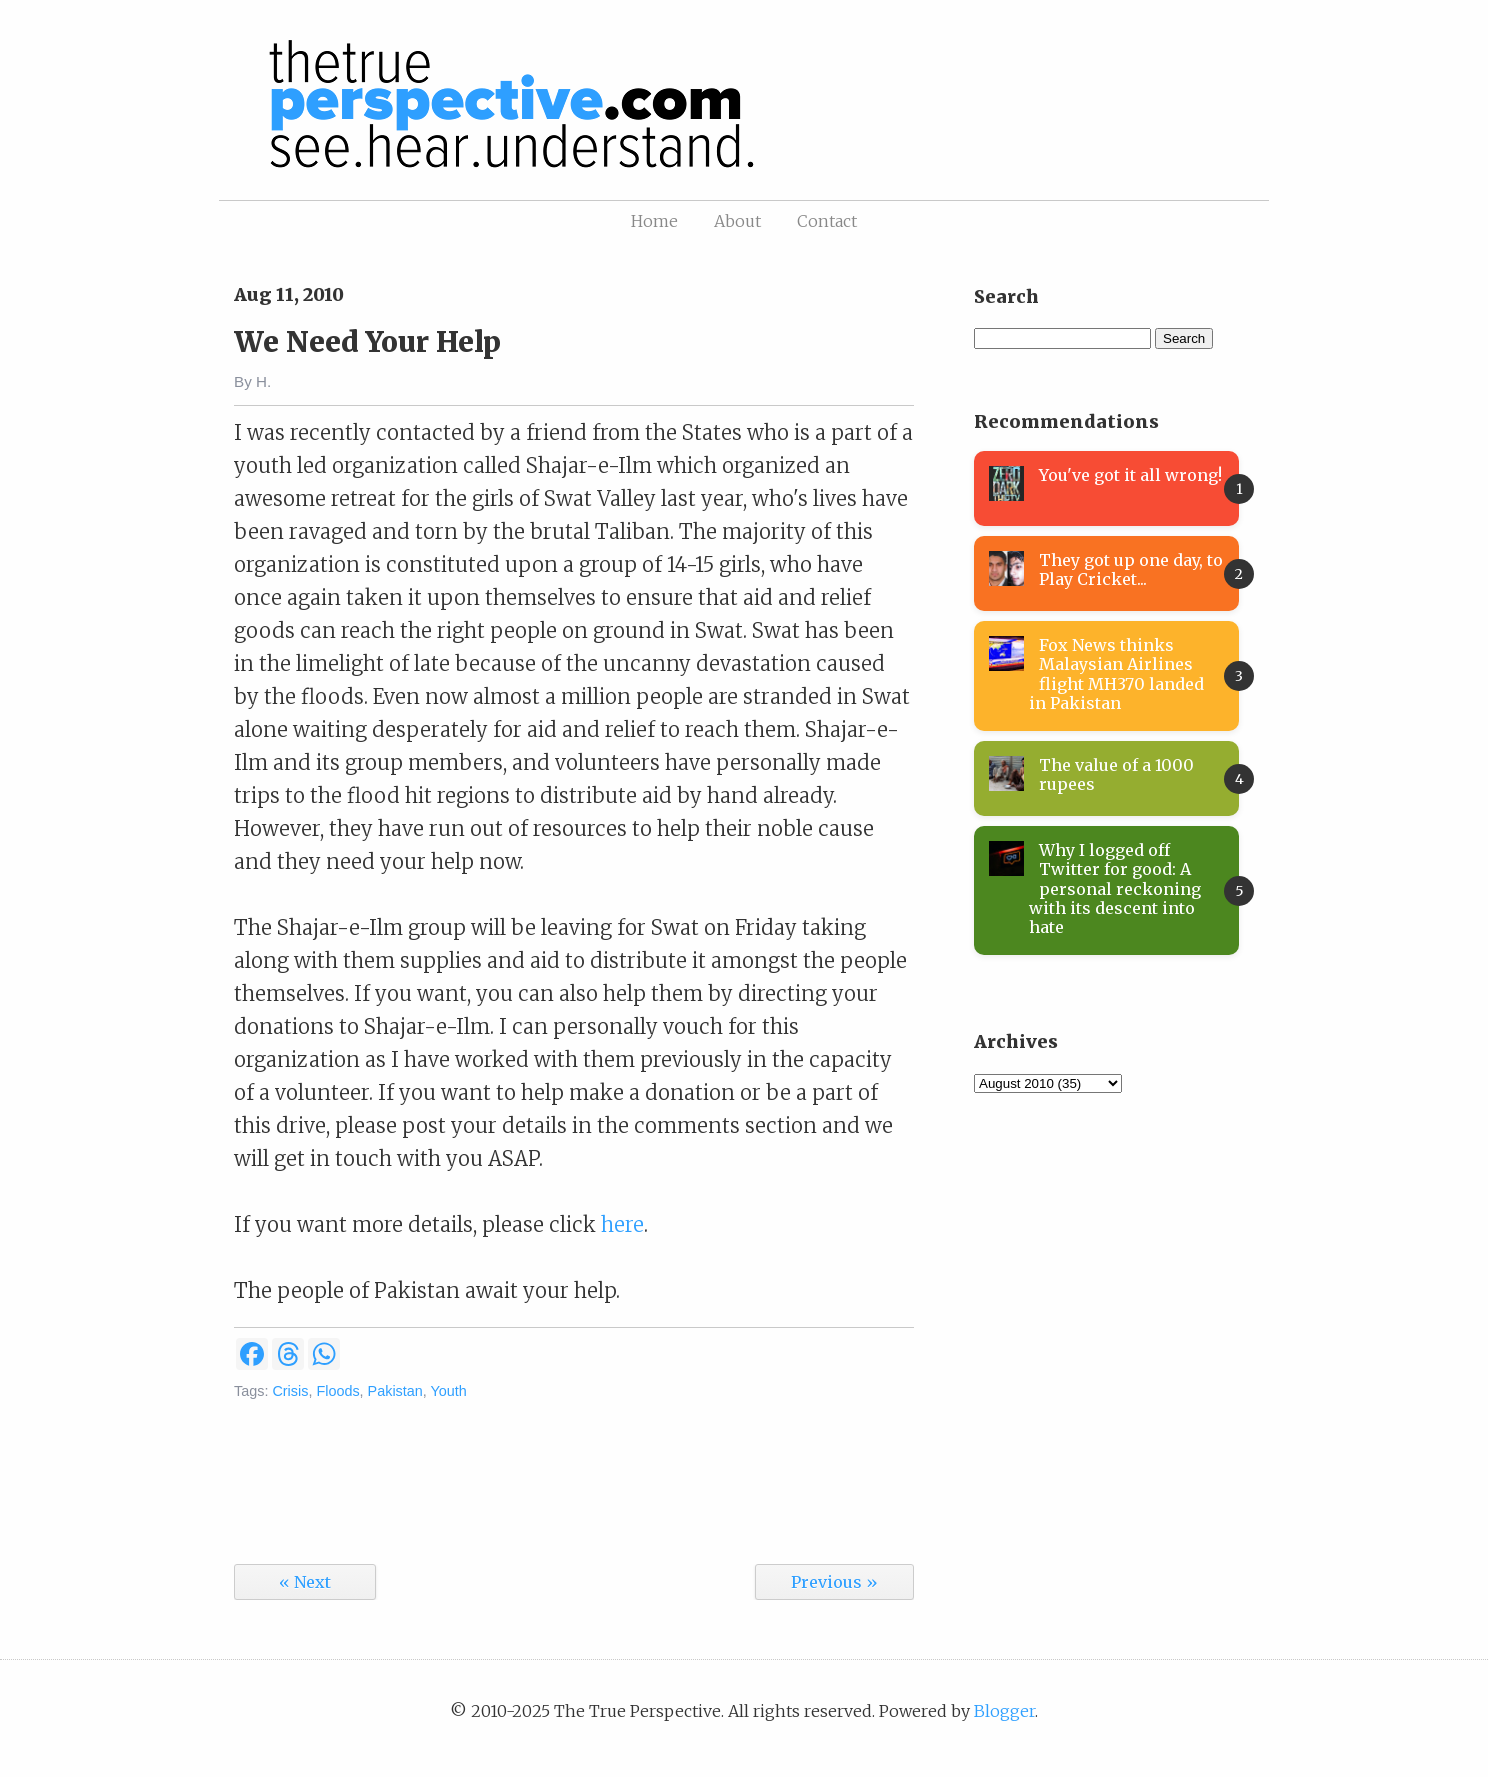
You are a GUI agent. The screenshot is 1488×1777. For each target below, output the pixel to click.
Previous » (834, 1582)
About (737, 221)
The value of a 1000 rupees (1116, 774)
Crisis (290, 1391)
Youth (449, 1391)
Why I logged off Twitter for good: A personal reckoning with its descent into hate (1115, 888)
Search (1184, 338)
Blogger (1004, 1711)
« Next (305, 1582)
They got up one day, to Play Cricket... (1131, 569)
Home (654, 221)
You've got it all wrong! (1130, 475)
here (622, 1224)
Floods (337, 1391)
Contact (827, 221)
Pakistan (395, 1391)
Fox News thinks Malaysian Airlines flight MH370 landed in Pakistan (1116, 674)
